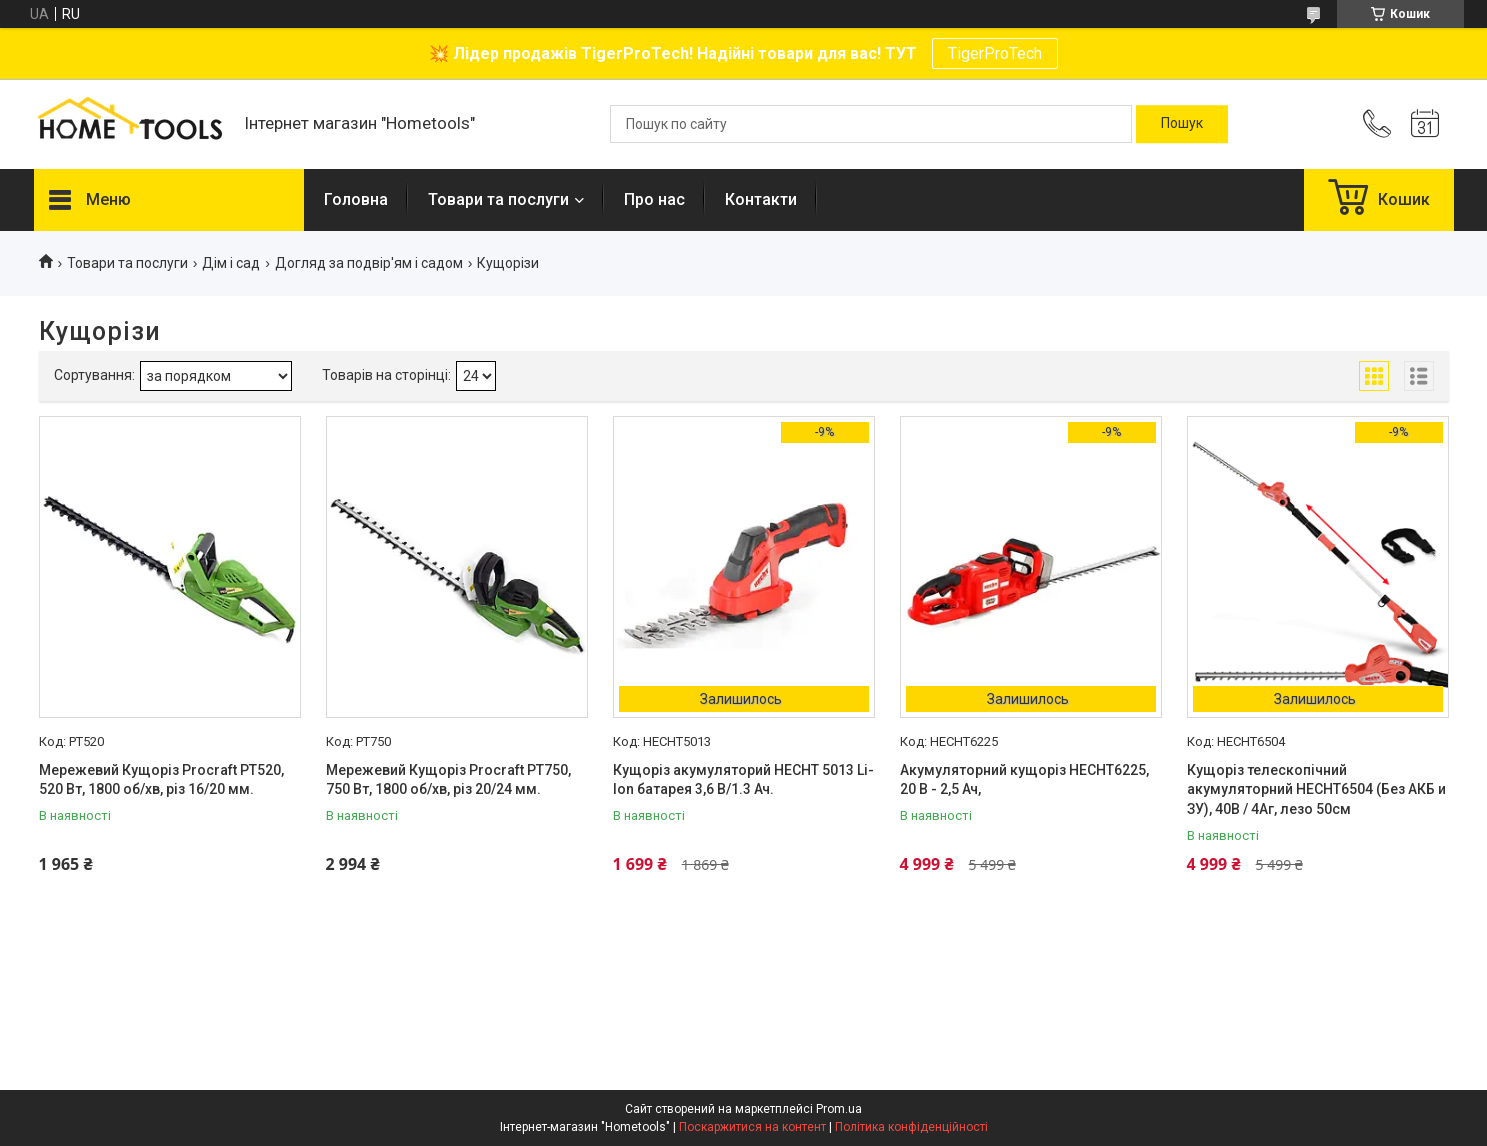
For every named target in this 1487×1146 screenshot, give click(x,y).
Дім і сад (231, 263)
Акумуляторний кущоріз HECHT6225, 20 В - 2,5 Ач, (1024, 780)
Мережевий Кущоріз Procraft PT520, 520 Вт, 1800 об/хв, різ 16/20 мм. (161, 780)
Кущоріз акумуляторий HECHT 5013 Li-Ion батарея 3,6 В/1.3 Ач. (743, 780)
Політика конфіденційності (911, 1127)
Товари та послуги (498, 199)
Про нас (654, 199)
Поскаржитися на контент (752, 1127)
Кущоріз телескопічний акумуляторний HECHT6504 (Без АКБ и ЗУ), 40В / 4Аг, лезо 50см (1316, 789)
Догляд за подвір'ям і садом (369, 263)
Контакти (761, 199)
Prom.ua (839, 1109)
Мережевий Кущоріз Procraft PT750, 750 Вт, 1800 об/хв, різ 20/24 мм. (448, 780)
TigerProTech (995, 53)
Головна (356, 199)
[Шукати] (1182, 124)
